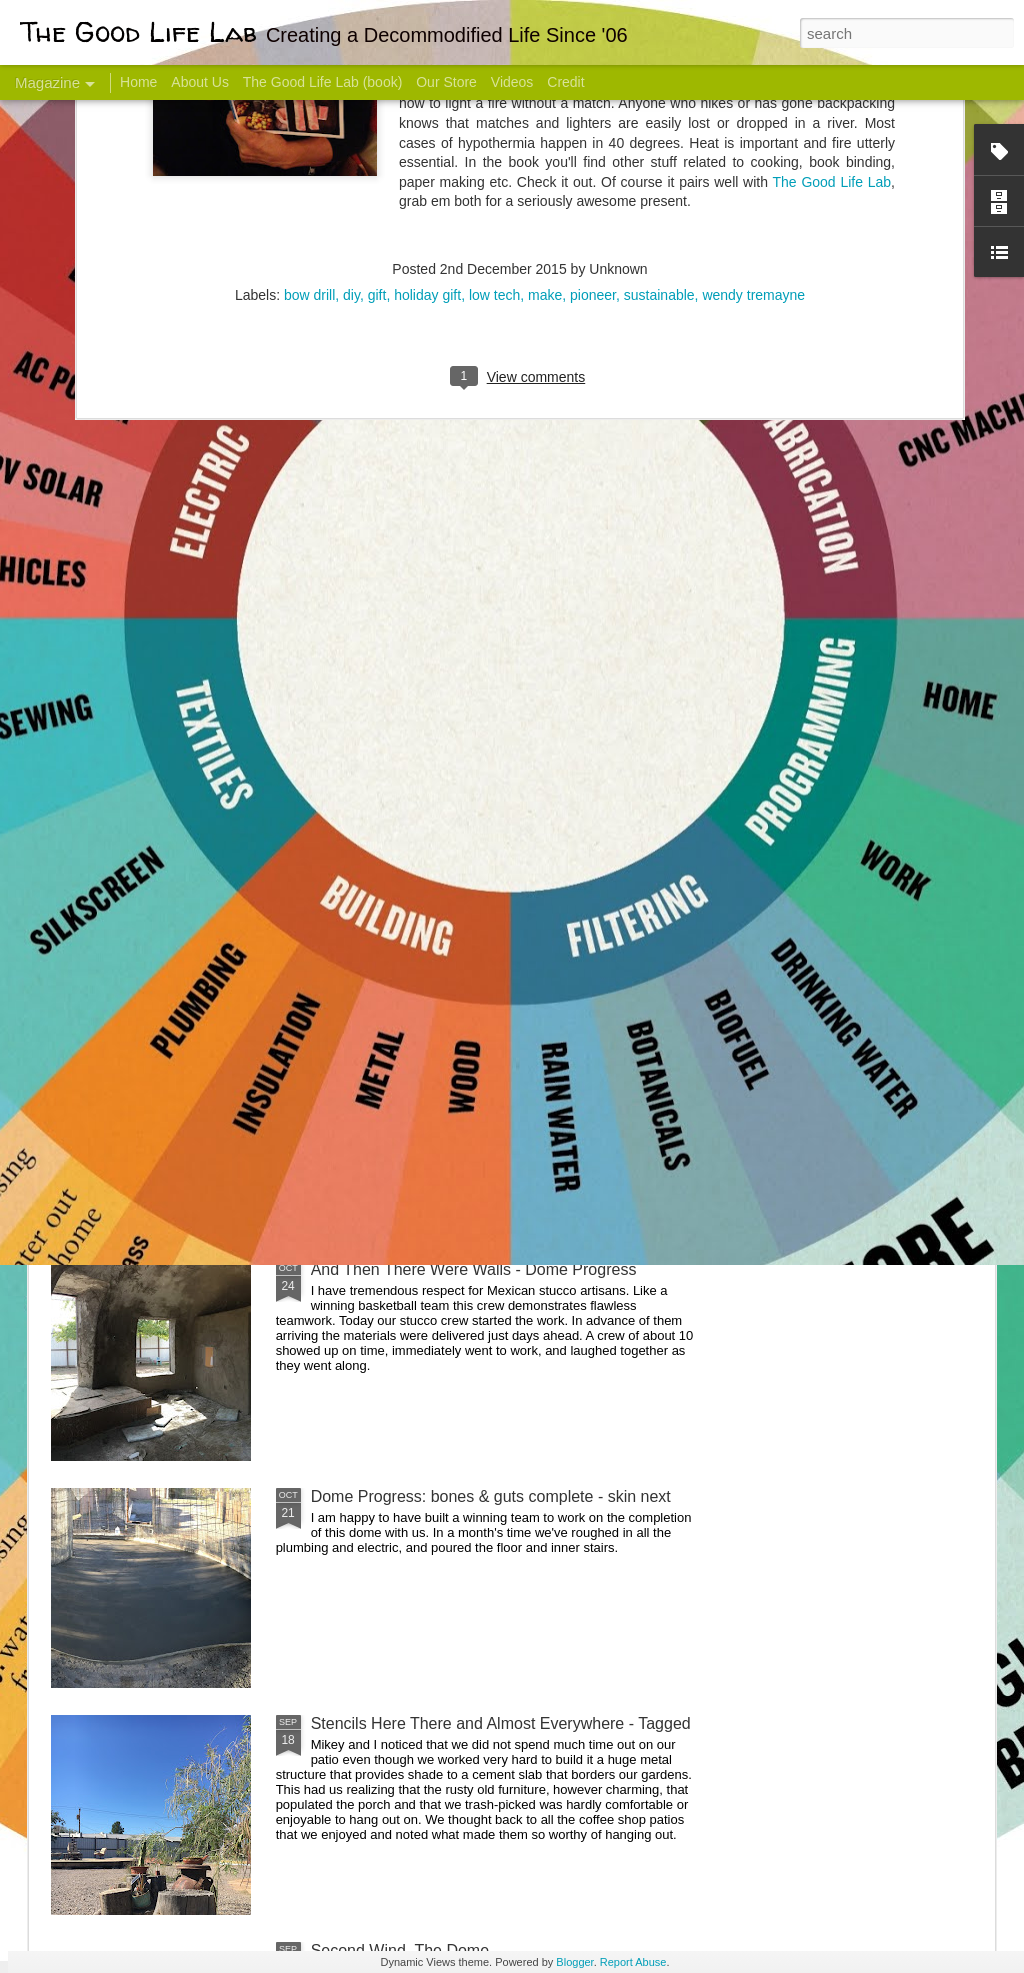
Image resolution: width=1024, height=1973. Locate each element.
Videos (512, 82)
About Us (200, 82)
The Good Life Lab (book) (323, 82)
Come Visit (833, 786)
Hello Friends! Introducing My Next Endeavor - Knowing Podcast (158, 813)
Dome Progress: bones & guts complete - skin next (491, 1496)
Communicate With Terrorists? (390, 795)
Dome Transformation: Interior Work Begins (464, 955)
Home (138, 82)
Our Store (446, 82)
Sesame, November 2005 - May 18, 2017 (632, 795)
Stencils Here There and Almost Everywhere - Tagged (501, 1723)
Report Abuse (633, 1962)
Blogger (574, 1962)
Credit (565, 82)
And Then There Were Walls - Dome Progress (474, 1269)
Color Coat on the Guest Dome (196, 1182)
